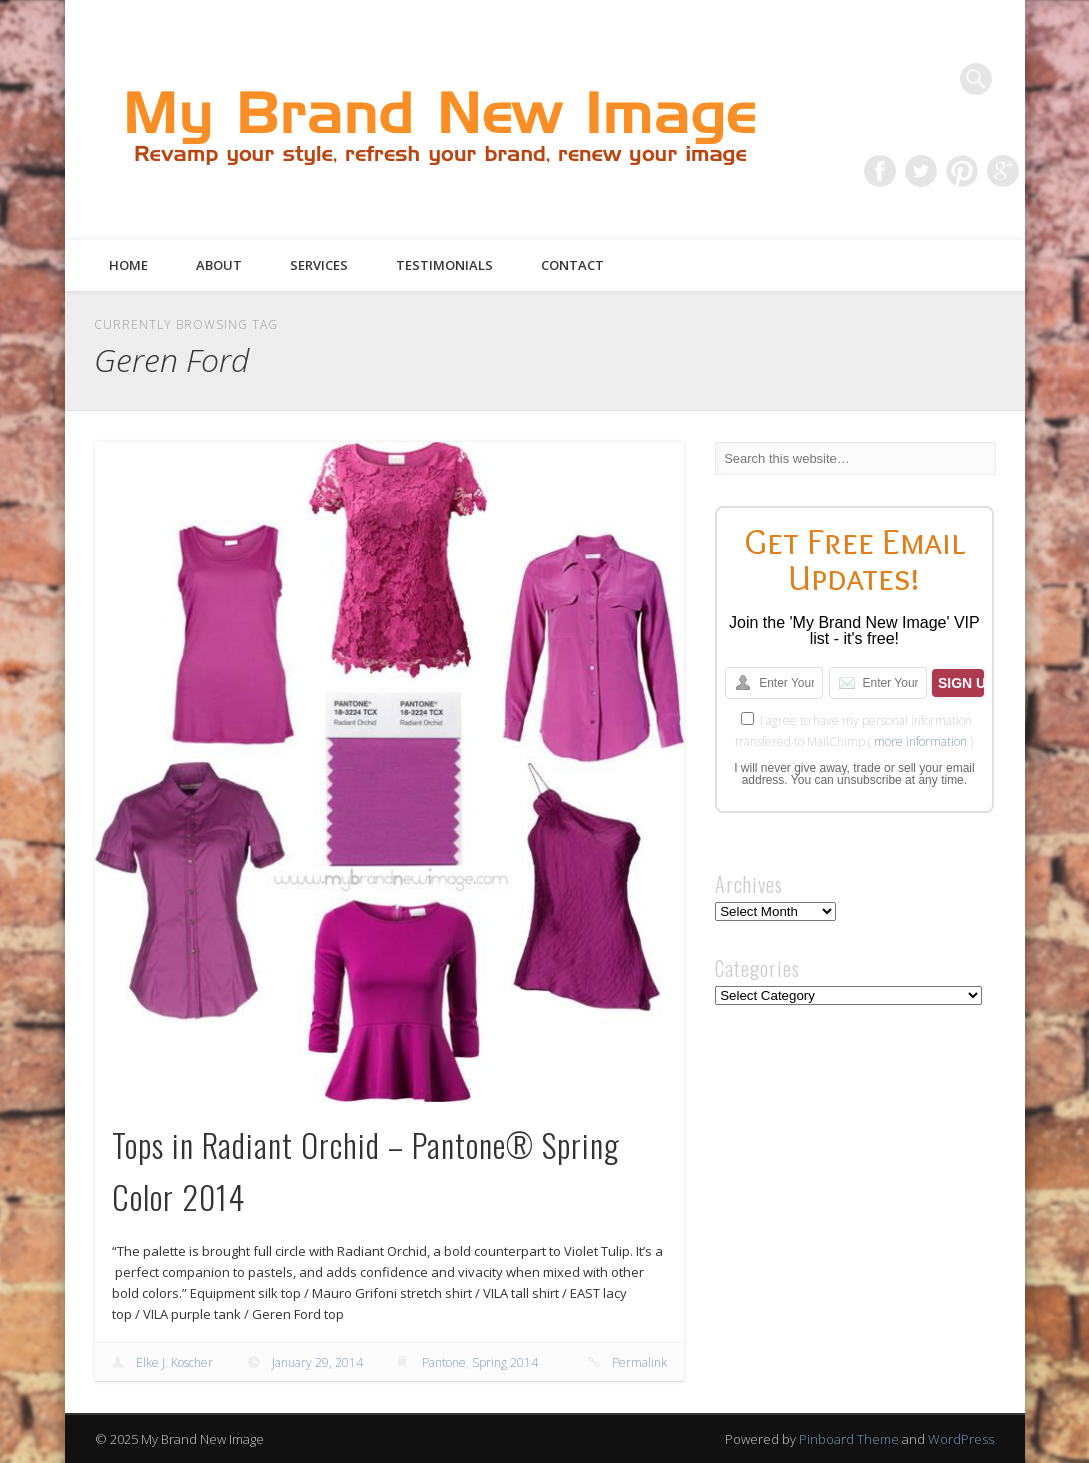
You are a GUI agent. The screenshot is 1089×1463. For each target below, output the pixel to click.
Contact (572, 265)
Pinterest (962, 171)
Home (128, 265)
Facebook (880, 171)
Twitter (921, 171)
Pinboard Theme (849, 1439)
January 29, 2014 (317, 1362)
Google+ (1003, 171)
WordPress (961, 1439)
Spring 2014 (505, 1362)
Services (319, 265)
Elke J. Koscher (174, 1362)
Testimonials (444, 265)
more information (920, 741)
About (219, 265)
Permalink (639, 1362)
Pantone (444, 1362)
